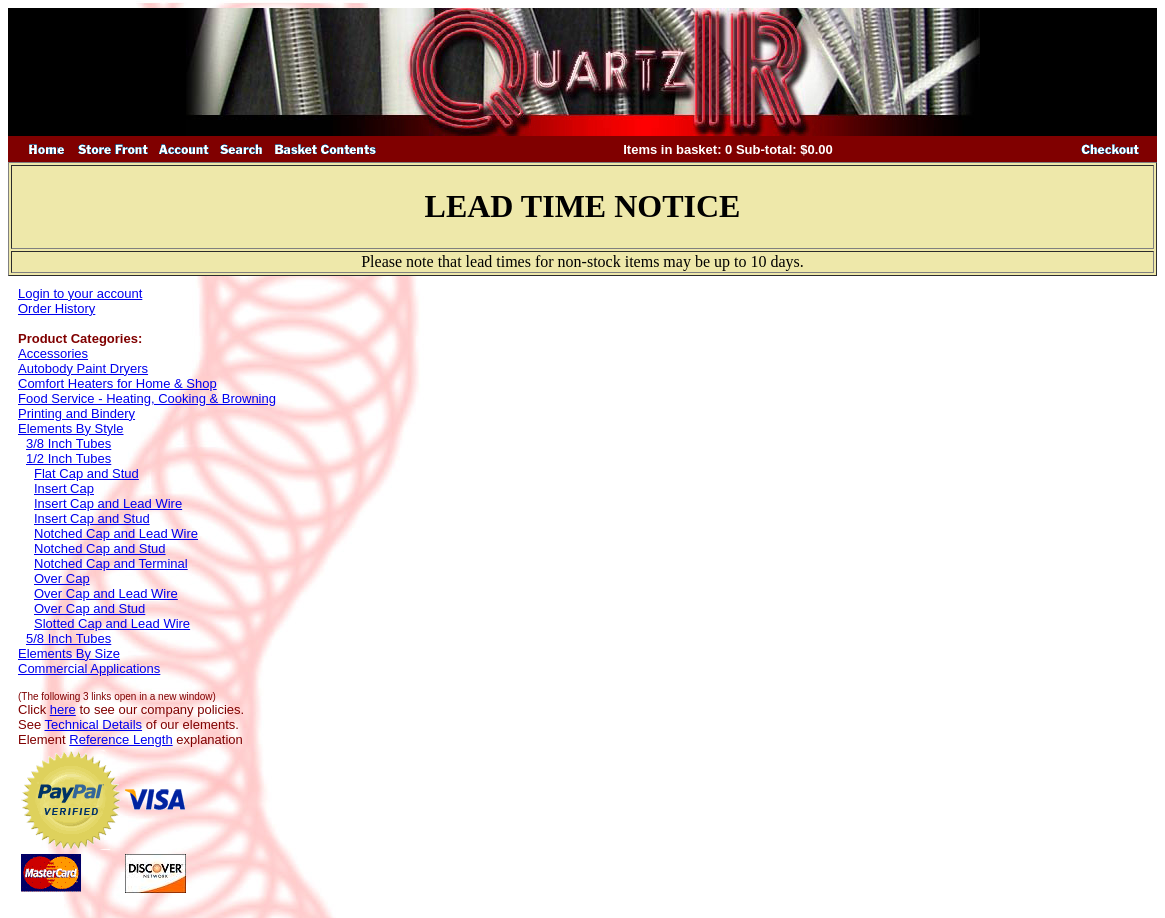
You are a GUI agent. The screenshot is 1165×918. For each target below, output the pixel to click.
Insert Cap (64, 488)
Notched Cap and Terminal (111, 563)
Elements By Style (71, 428)
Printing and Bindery (76, 413)
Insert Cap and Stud (92, 518)
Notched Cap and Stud (100, 548)
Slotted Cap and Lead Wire (112, 623)
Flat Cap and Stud (86, 473)
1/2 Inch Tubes (68, 458)
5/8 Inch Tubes (68, 638)
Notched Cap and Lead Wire (116, 533)
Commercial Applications (89, 668)
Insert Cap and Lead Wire (108, 503)
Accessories (53, 353)
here (63, 709)
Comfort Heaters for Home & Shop (117, 383)
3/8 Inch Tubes (68, 443)
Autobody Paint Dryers (83, 368)
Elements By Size (69, 653)
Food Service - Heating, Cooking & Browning (147, 398)
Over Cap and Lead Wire (106, 593)
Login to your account (80, 293)
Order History (56, 308)
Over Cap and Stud (89, 608)
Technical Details (94, 724)
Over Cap (62, 578)
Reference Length (120, 739)
